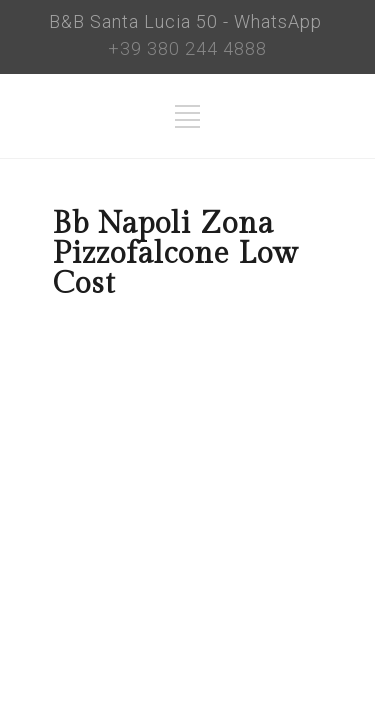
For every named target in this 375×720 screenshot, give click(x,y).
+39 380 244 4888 (187, 48)
